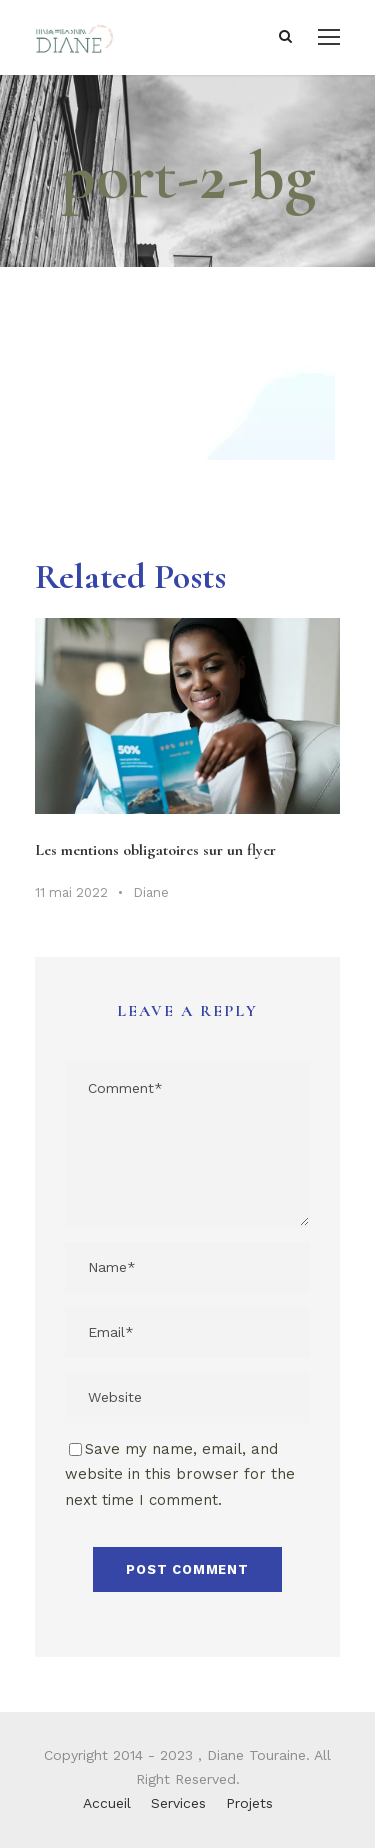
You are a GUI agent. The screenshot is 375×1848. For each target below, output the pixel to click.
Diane (151, 892)
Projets (249, 1803)
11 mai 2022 (71, 892)
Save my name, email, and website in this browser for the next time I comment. (180, 1474)
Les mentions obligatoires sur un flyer (155, 850)
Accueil (107, 1803)
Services (178, 1803)
